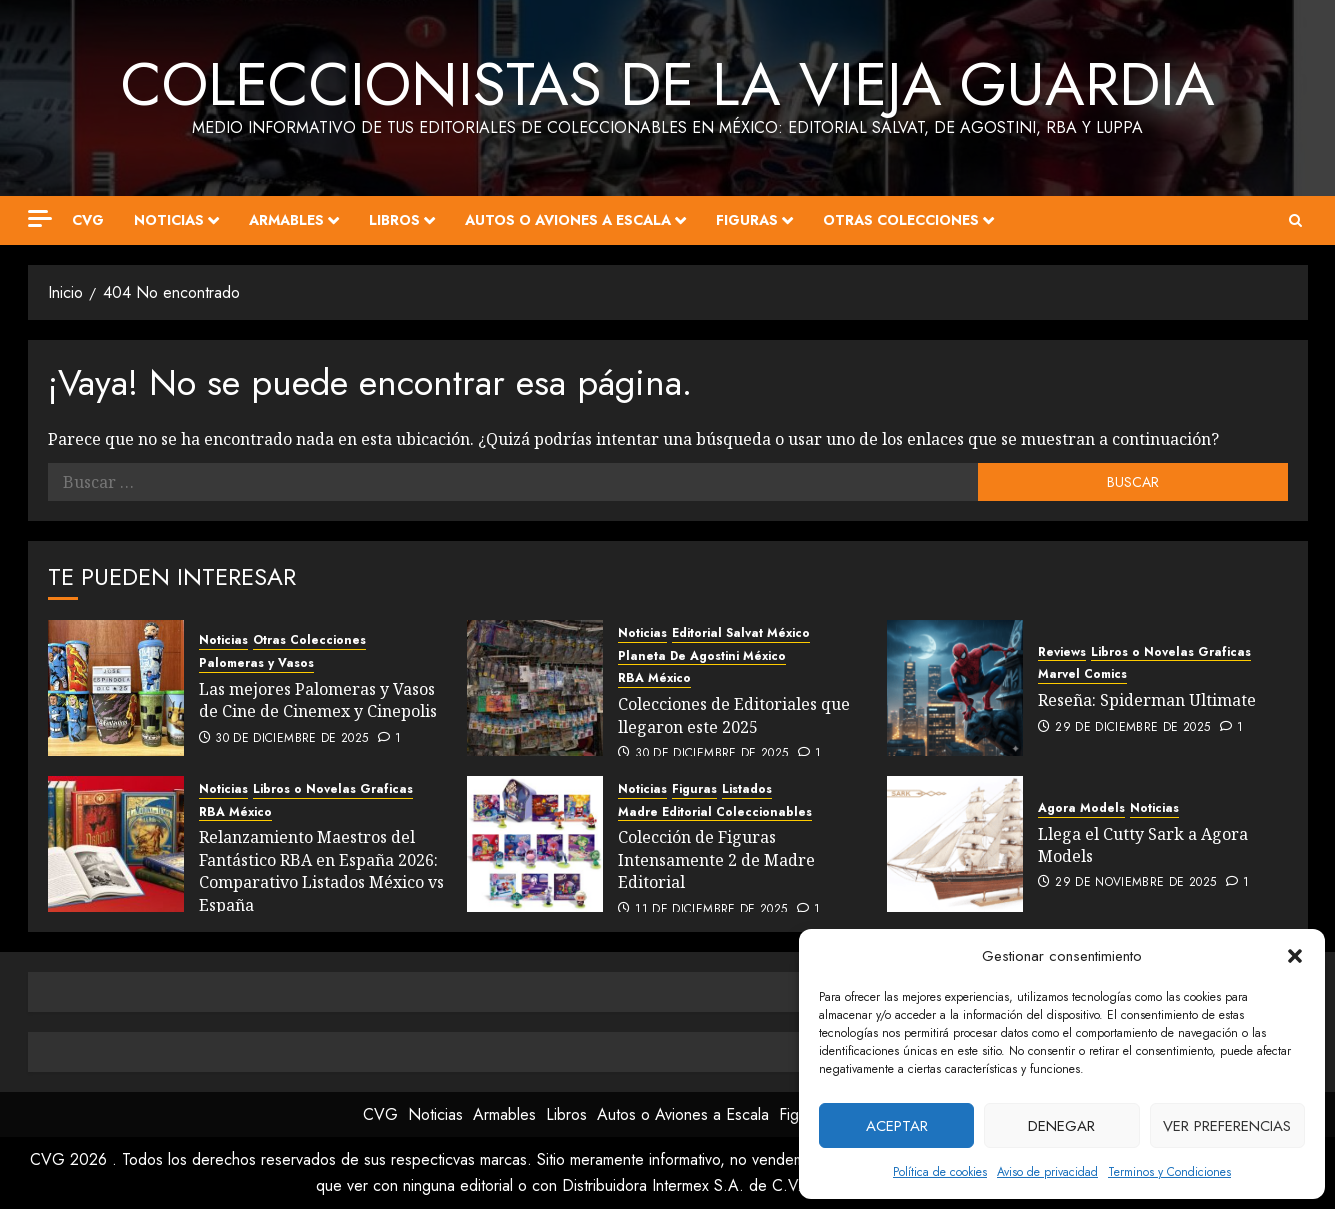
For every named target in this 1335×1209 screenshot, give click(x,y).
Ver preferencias (1227, 1126)
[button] (1295, 956)
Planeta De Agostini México (702, 656)
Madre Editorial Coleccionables (715, 812)
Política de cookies (940, 1172)
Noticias (169, 220)
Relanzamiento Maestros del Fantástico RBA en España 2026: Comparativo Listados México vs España (321, 870)
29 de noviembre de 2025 (1135, 883)
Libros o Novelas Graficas (1171, 652)
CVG (88, 220)
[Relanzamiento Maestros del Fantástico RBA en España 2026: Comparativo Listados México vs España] (116, 844)
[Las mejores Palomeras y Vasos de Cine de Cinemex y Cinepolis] (116, 688)
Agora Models (1081, 808)
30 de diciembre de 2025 (291, 739)
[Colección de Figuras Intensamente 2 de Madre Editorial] (535, 844)
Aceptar (897, 1126)
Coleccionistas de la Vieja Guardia (668, 84)
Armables (286, 220)
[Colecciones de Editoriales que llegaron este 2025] (535, 688)
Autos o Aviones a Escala (568, 220)
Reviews (1062, 652)
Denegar (1061, 1126)
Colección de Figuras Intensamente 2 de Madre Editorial (716, 859)
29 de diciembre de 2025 (1132, 728)
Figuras (747, 220)
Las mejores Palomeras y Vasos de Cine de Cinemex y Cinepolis (318, 700)
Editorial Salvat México (741, 633)
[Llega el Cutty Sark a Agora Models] (955, 844)
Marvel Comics (1082, 674)
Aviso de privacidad (1047, 1172)
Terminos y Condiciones (1169, 1172)
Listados (747, 789)
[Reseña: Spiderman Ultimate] (955, 688)
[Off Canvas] (40, 218)
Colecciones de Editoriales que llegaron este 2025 (734, 715)
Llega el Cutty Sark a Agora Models (1143, 845)
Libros (394, 220)
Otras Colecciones (901, 220)
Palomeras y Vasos (256, 663)
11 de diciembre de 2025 (711, 910)
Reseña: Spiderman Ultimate (1147, 700)
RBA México (654, 678)
